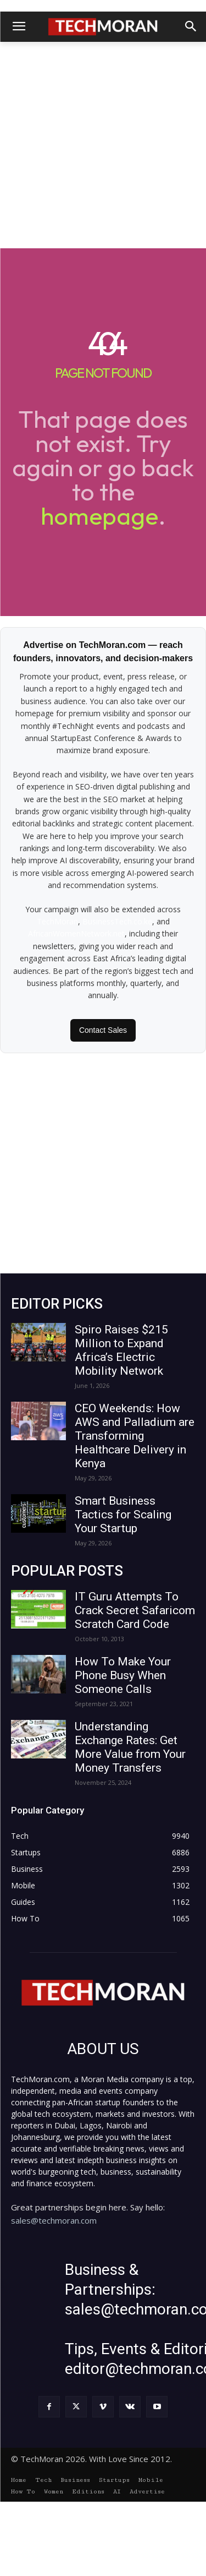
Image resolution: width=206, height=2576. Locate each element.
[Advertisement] (103, 145)
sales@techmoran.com (54, 2220)
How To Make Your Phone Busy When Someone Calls (123, 1675)
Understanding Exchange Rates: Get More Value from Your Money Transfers (130, 1747)
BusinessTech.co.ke (117, 921)
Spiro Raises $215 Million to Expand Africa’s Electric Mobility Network (121, 1350)
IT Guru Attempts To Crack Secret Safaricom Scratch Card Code (135, 1610)
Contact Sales (103, 1030)
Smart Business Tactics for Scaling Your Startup (123, 1514)
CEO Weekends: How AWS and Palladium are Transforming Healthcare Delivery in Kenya (134, 1436)
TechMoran (57, 921)
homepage (99, 515)
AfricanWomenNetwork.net (76, 933)
